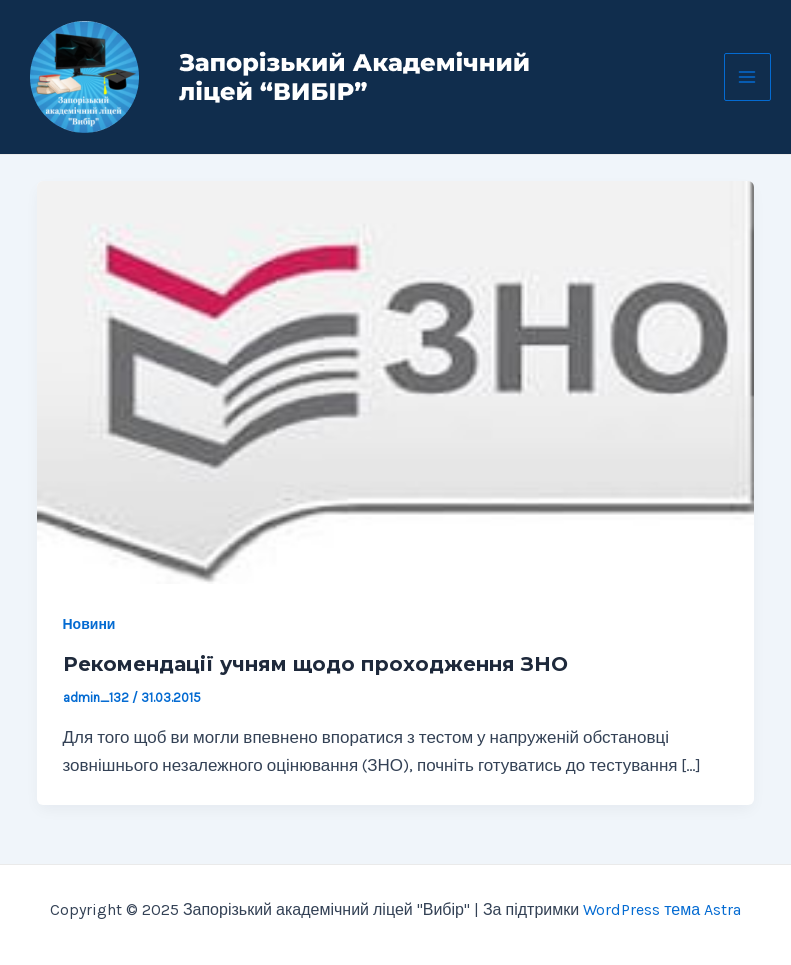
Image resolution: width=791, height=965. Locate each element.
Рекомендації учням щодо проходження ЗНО (315, 664)
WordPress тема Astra (662, 909)
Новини (89, 624)
